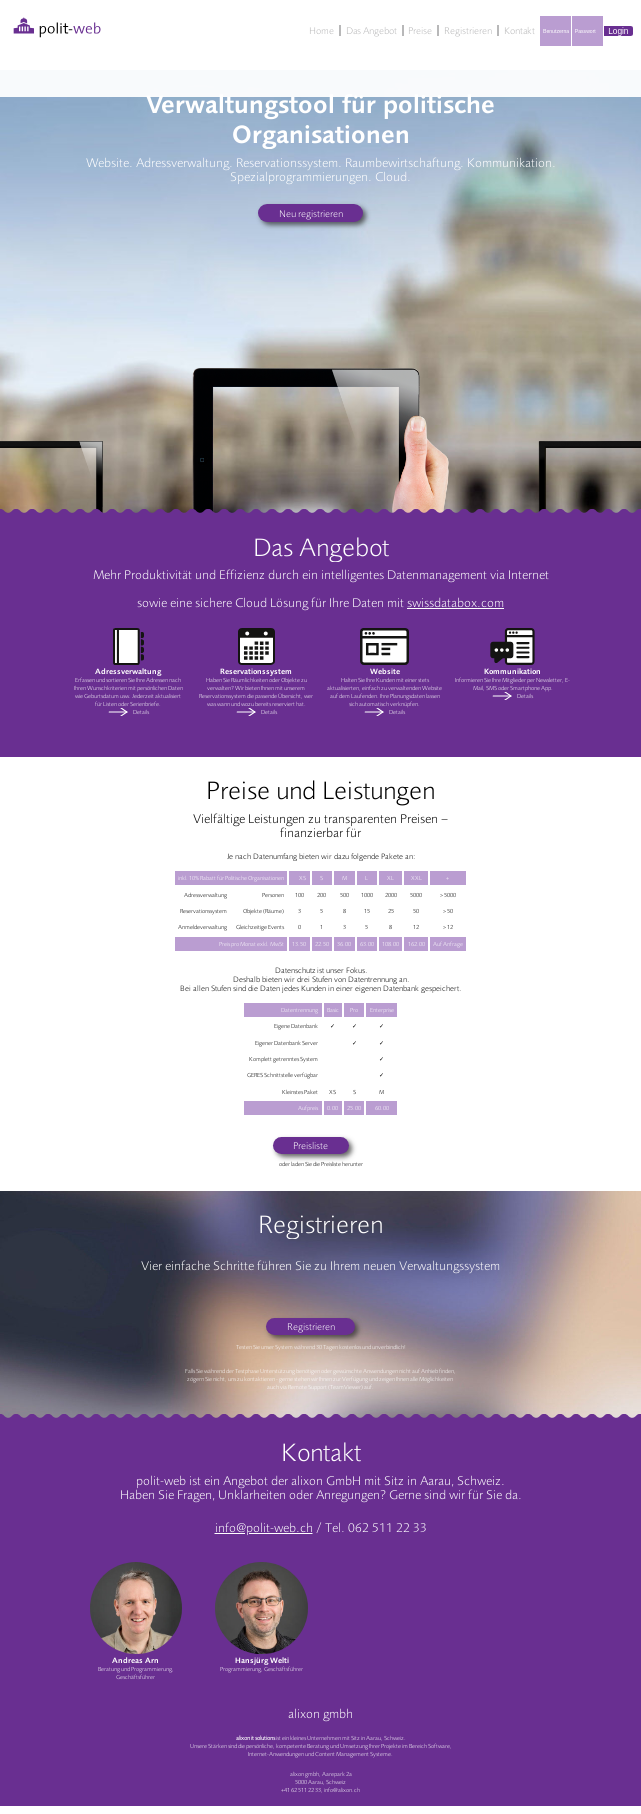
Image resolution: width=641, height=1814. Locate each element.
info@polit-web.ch (264, 1528)
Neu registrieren (311, 213)
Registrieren (468, 30)
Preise (420, 30)
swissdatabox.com (455, 603)
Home (321, 30)
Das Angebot (371, 30)
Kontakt (519, 30)
